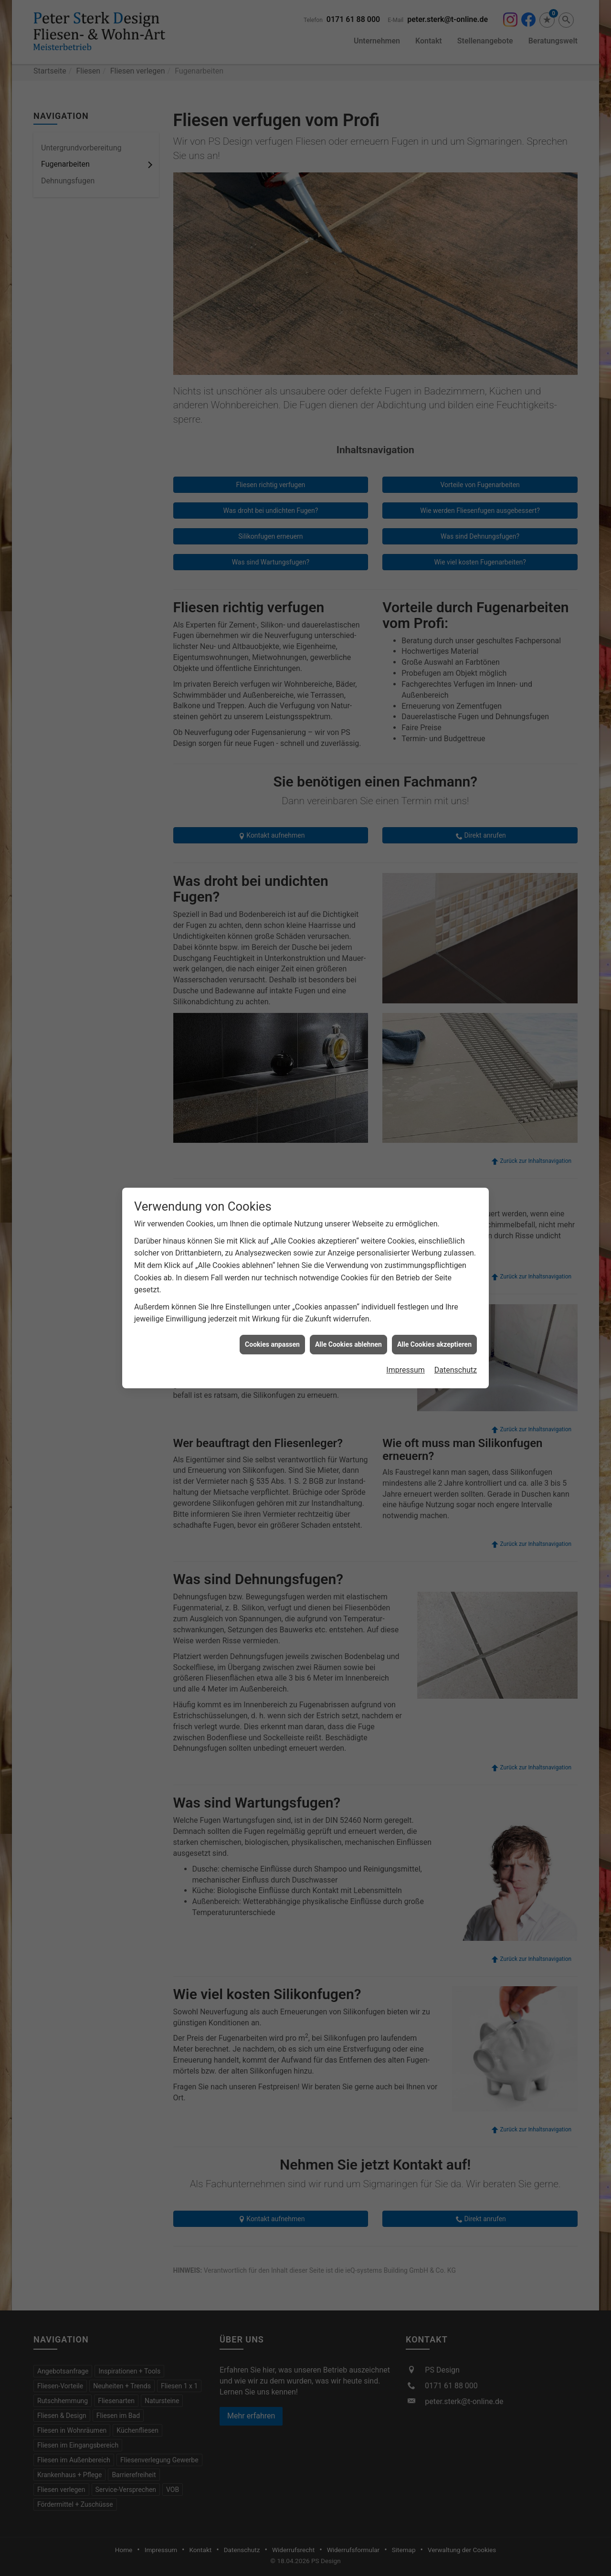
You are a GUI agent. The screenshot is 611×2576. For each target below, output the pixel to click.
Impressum (405, 897)
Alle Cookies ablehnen (348, 871)
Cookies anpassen (272, 871)
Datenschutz (455, 897)
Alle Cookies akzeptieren (434, 871)
